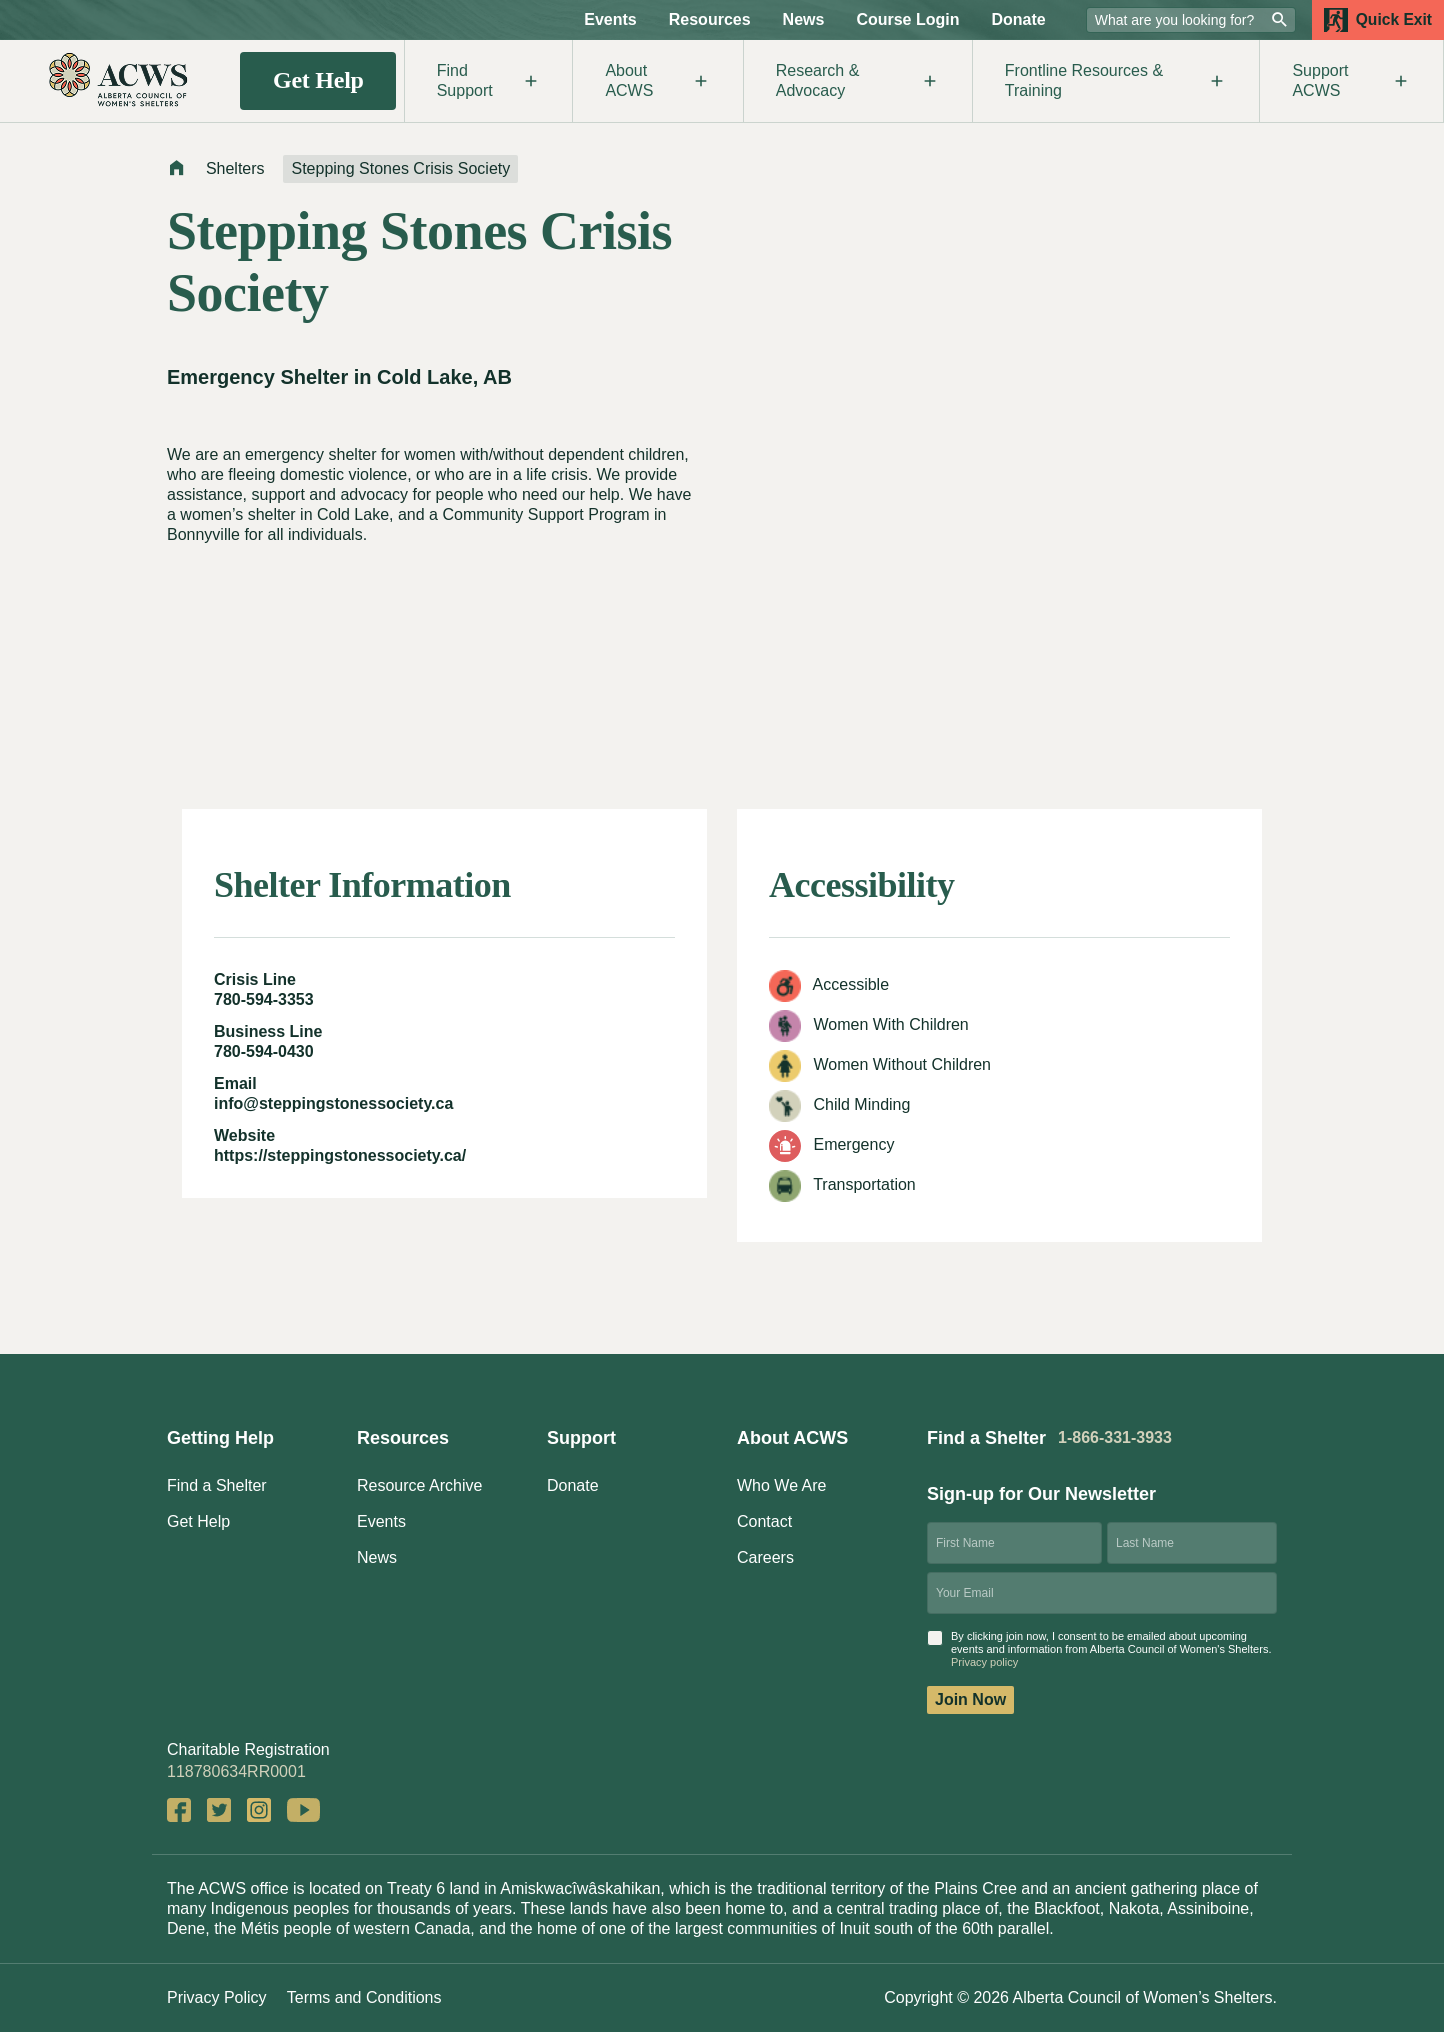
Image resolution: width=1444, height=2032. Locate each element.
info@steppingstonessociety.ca (333, 1103)
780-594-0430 (264, 1051)
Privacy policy (984, 1662)
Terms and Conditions (364, 1997)
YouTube (303, 1810)
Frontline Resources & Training (1116, 81)
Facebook (179, 1810)
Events (610, 19)
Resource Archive (419, 1485)
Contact (764, 1521)
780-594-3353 (264, 999)
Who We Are (782, 1485)
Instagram (259, 1810)
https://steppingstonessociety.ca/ (340, 1155)
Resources (710, 19)
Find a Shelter (217, 1485)
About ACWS (657, 81)
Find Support (489, 81)
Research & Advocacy (858, 81)
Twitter (219, 1810)
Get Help (318, 80)
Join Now (970, 1699)
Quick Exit (1378, 20)
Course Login (907, 19)
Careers (765, 1557)
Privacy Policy (217, 1997)
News (804, 19)
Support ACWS (1351, 81)
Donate (1019, 19)
